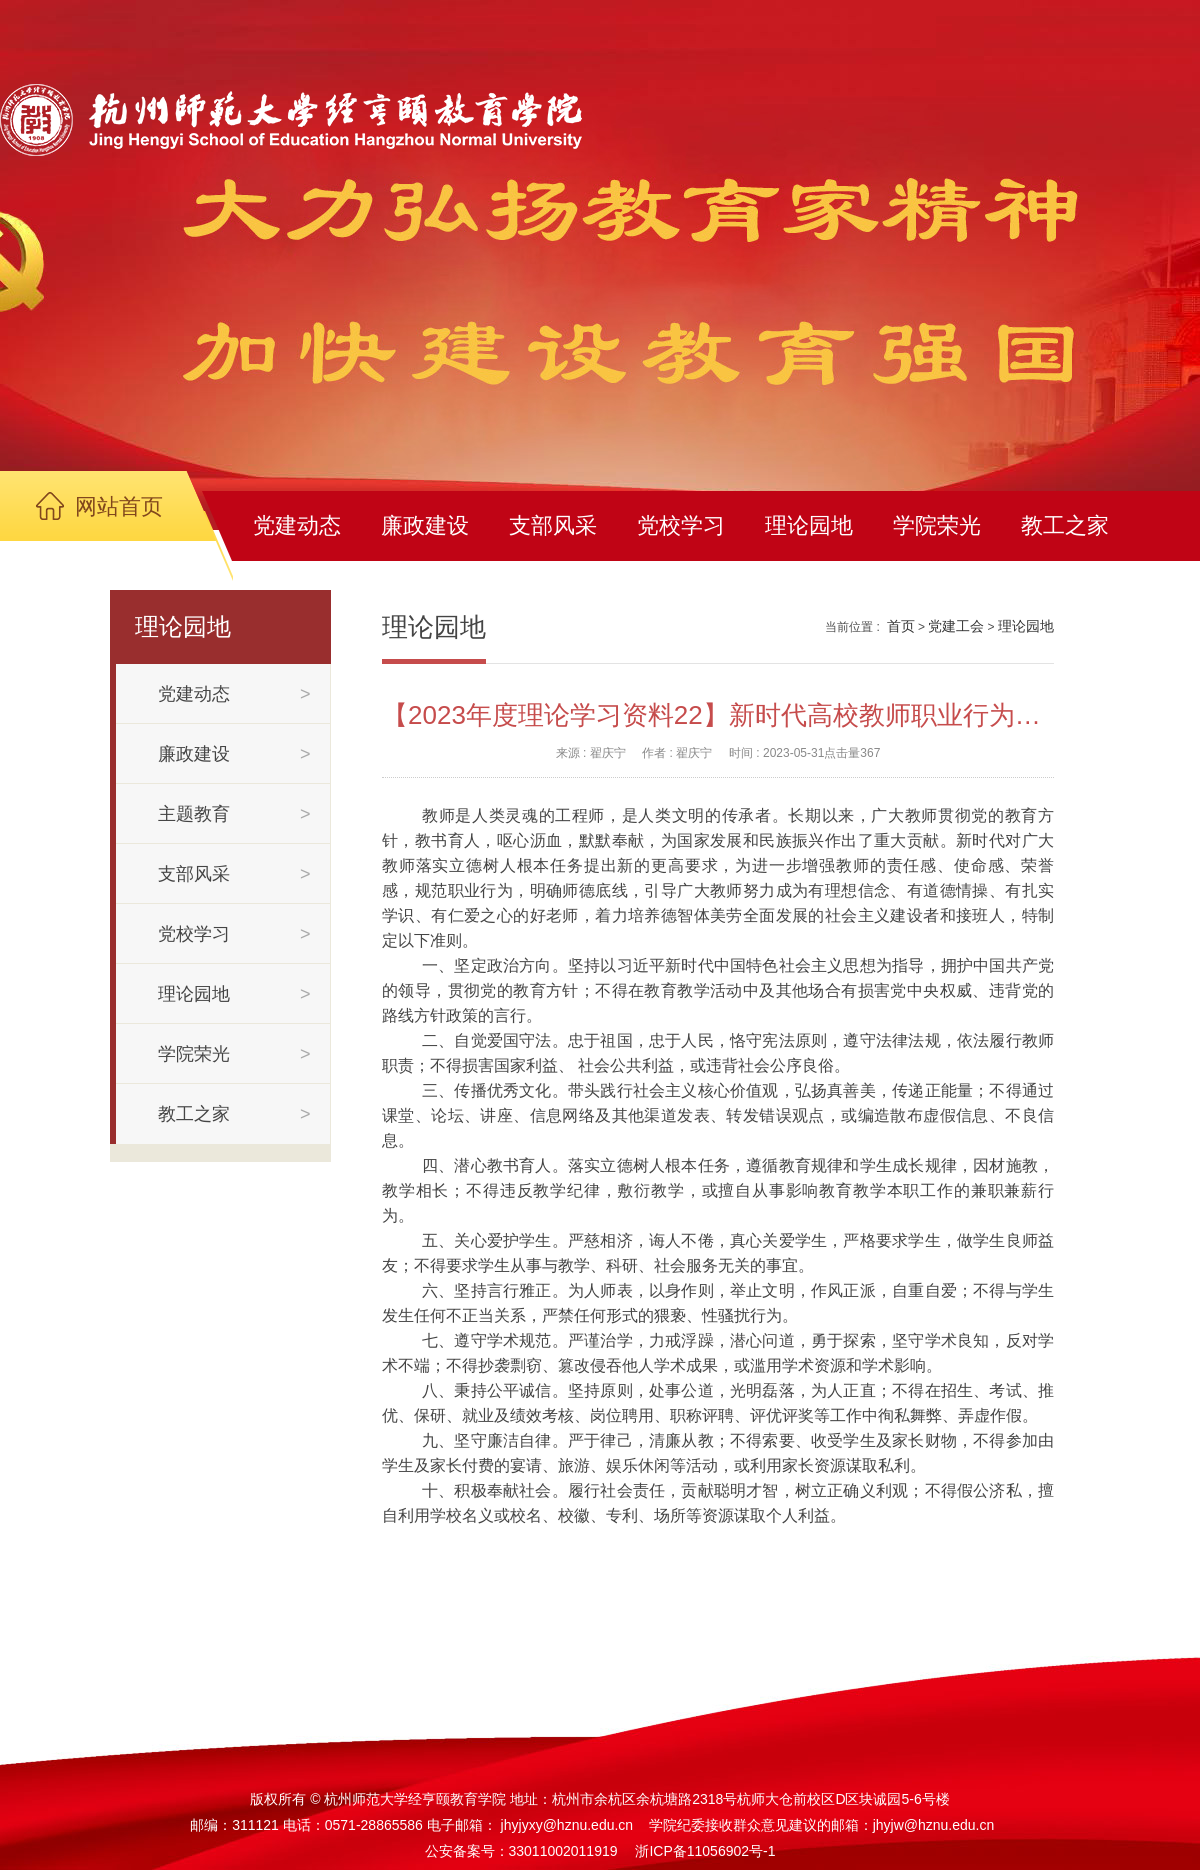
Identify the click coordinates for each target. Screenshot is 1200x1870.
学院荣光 (937, 525)
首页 (901, 626)
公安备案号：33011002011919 (521, 1851)
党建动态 (297, 525)
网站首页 (119, 506)
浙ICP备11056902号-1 (705, 1851)
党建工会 (956, 626)
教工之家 (1065, 525)
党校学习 (681, 525)
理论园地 (809, 525)
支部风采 (553, 525)
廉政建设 (425, 525)
